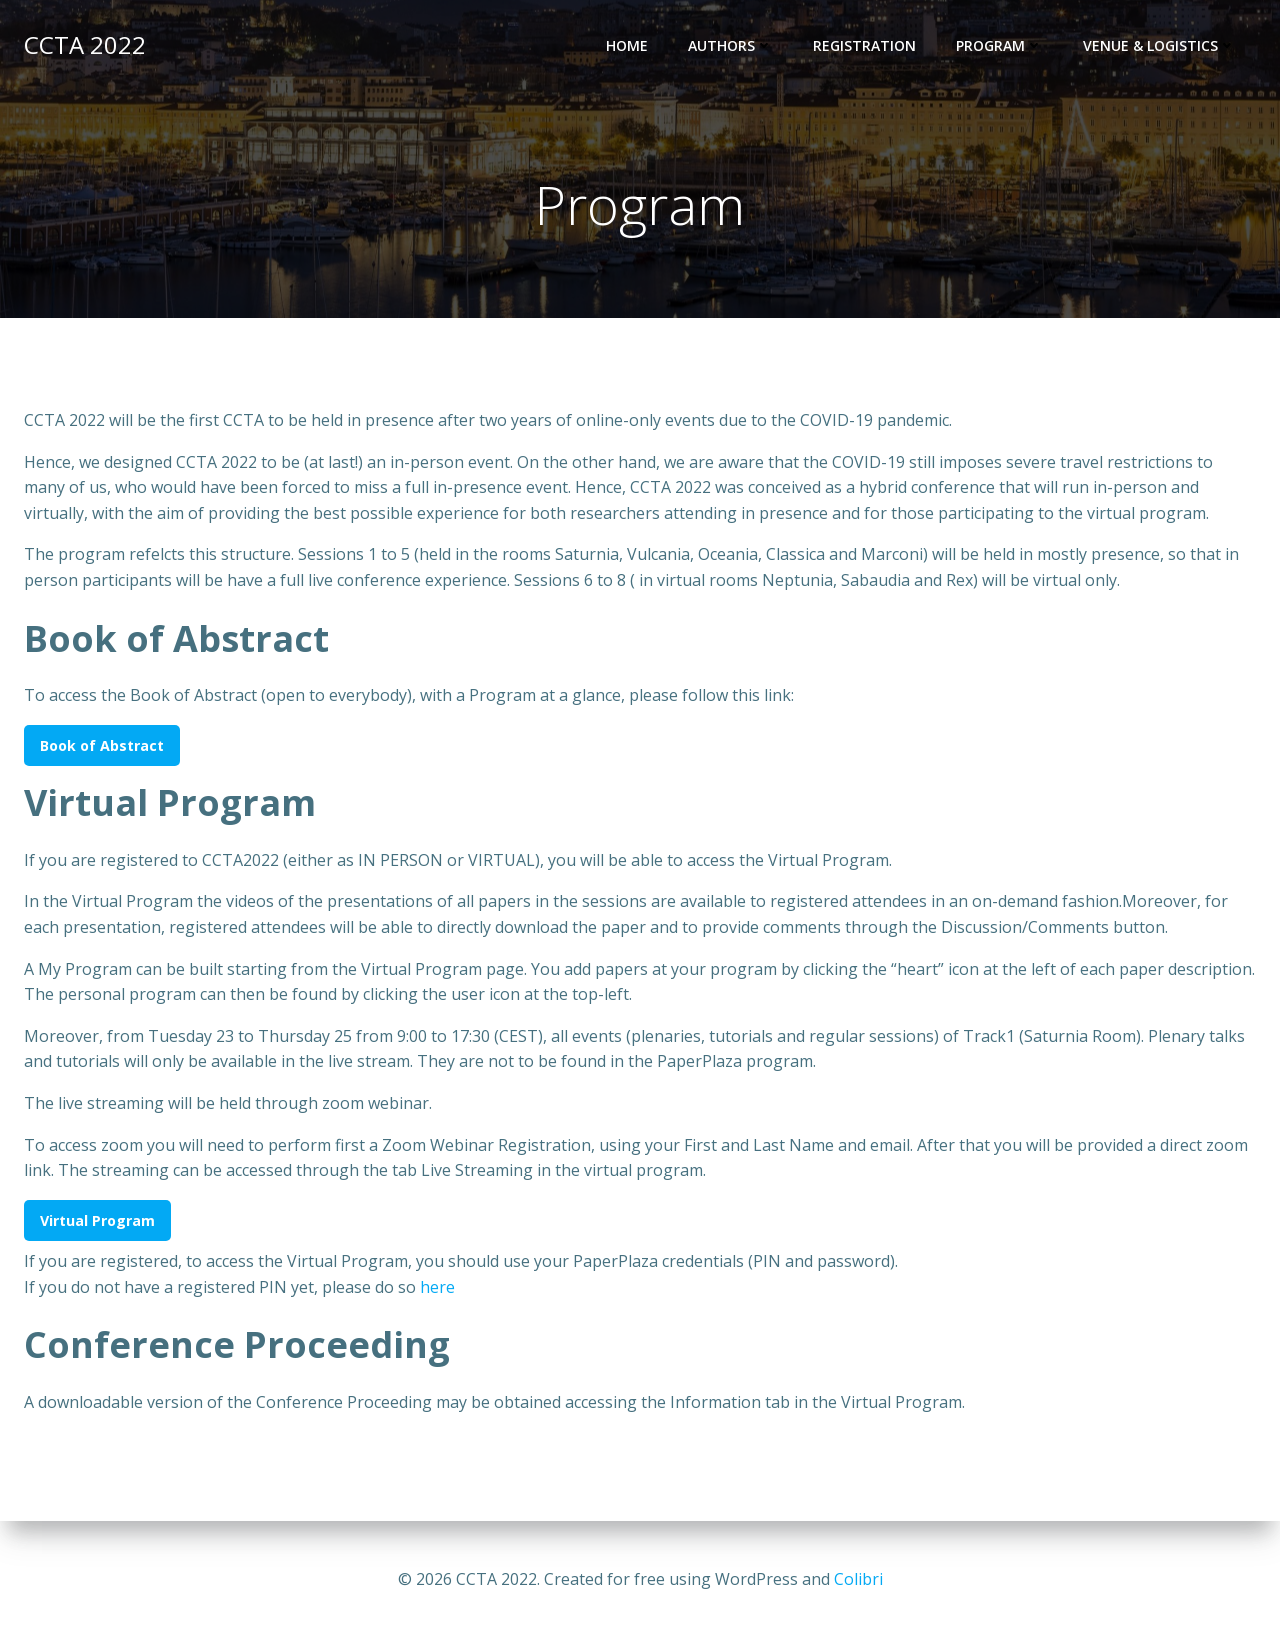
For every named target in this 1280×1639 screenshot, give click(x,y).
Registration (864, 45)
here (437, 1287)
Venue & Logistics (1159, 45)
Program (999, 45)
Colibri (858, 1579)
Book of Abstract (102, 745)
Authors (730, 45)
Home (627, 45)
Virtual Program (97, 1220)
